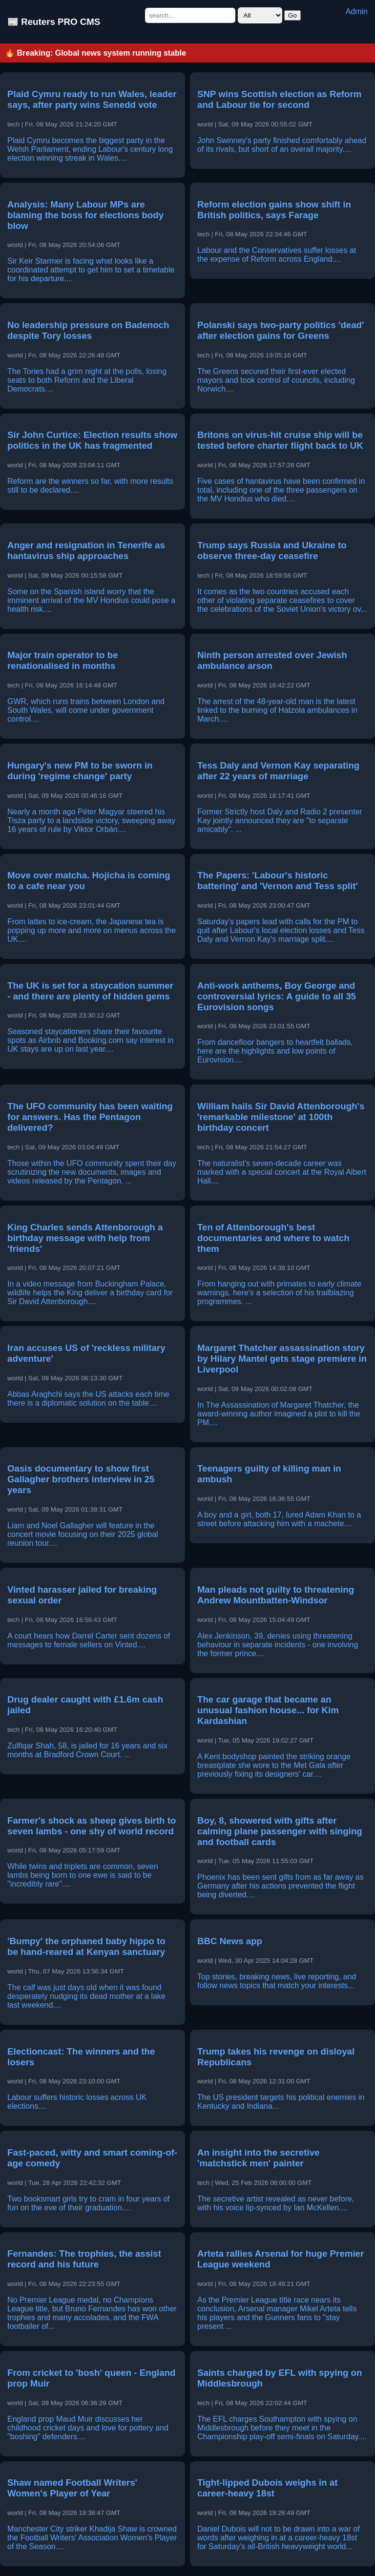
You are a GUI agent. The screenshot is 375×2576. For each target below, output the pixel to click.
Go (292, 15)
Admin (357, 11)
